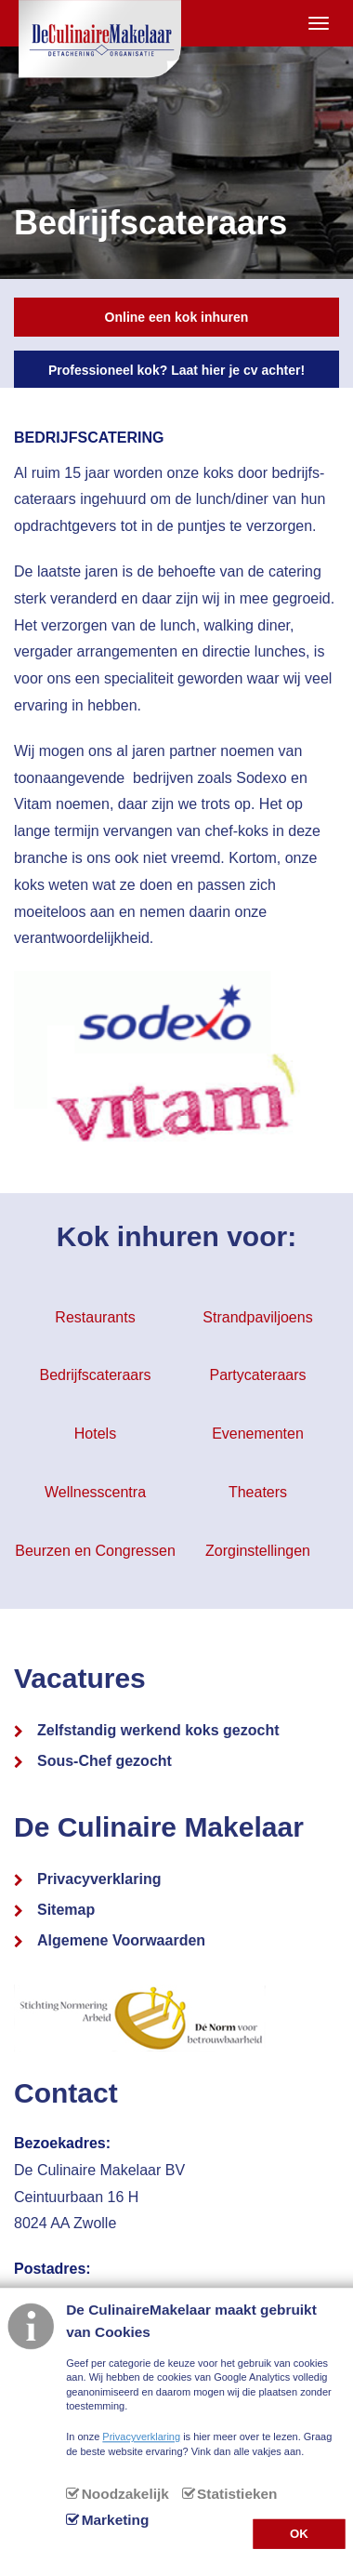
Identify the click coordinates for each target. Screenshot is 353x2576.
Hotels (95, 1433)
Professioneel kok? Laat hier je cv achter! (176, 370)
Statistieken (237, 2493)
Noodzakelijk (125, 2493)
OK (299, 2533)
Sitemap (66, 1910)
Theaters (258, 1492)
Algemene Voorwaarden (121, 1940)
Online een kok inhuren (177, 317)
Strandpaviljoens (257, 1317)
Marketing (116, 2520)
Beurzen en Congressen (95, 1551)
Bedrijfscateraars (94, 1375)
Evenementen (258, 1433)
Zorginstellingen (257, 1551)
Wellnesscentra (95, 1492)
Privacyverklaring (99, 1879)
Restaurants (95, 1317)
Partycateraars (257, 1375)
